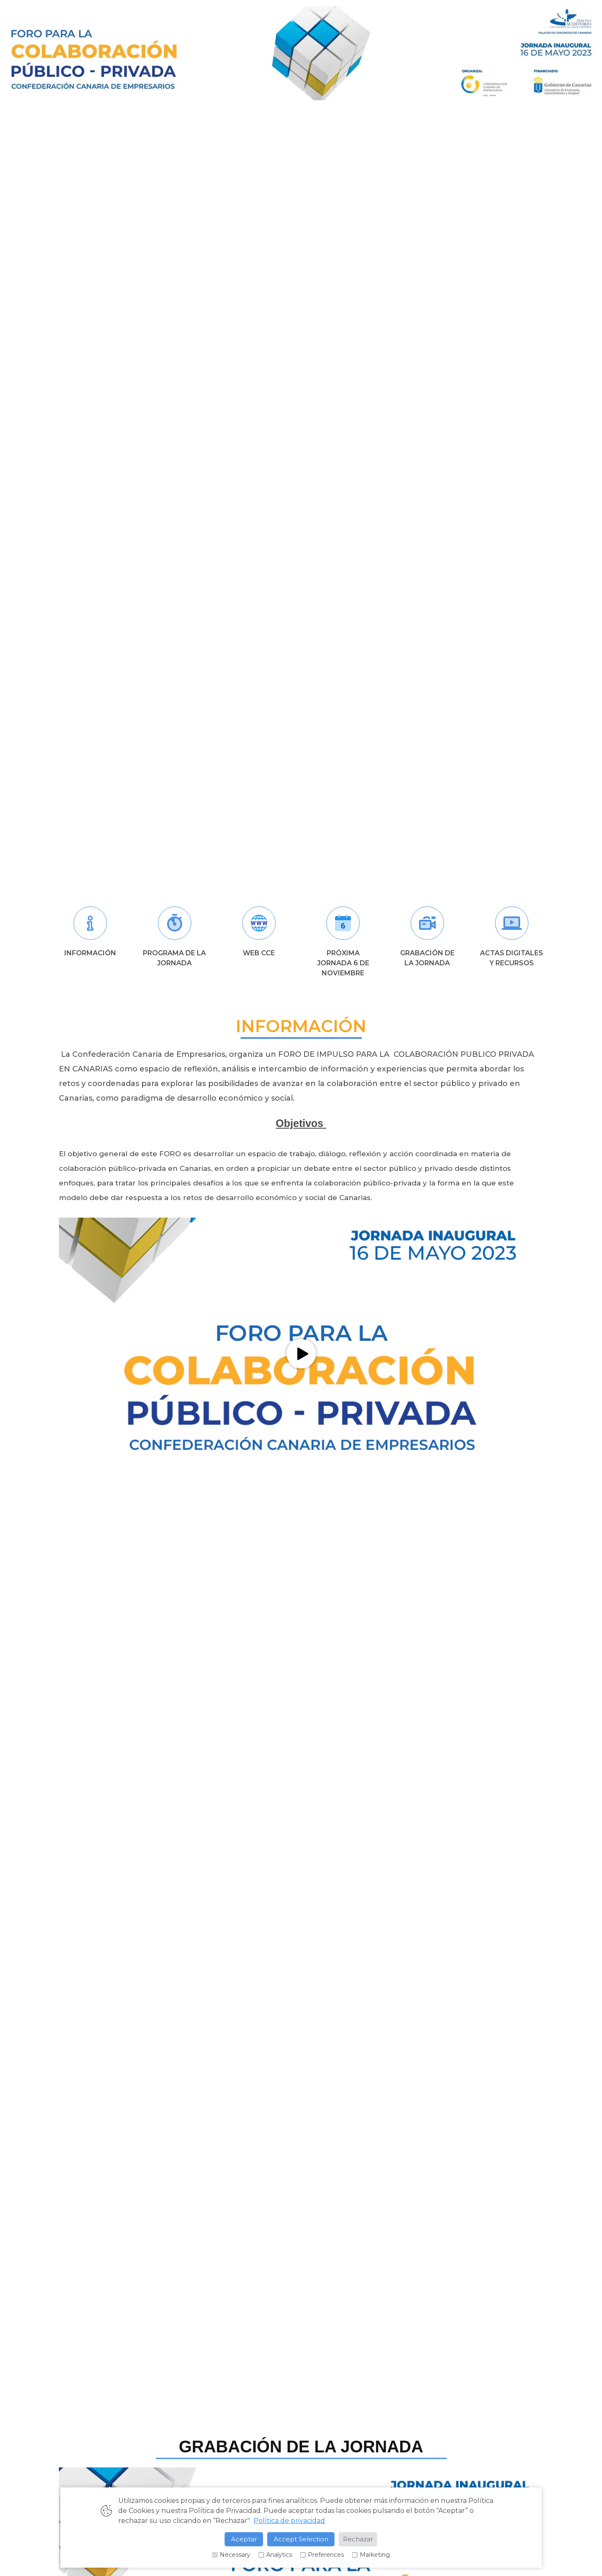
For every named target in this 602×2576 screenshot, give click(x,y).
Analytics (275, 2555)
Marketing (371, 2555)
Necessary (231, 2555)
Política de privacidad (289, 2521)
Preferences (322, 2555)
